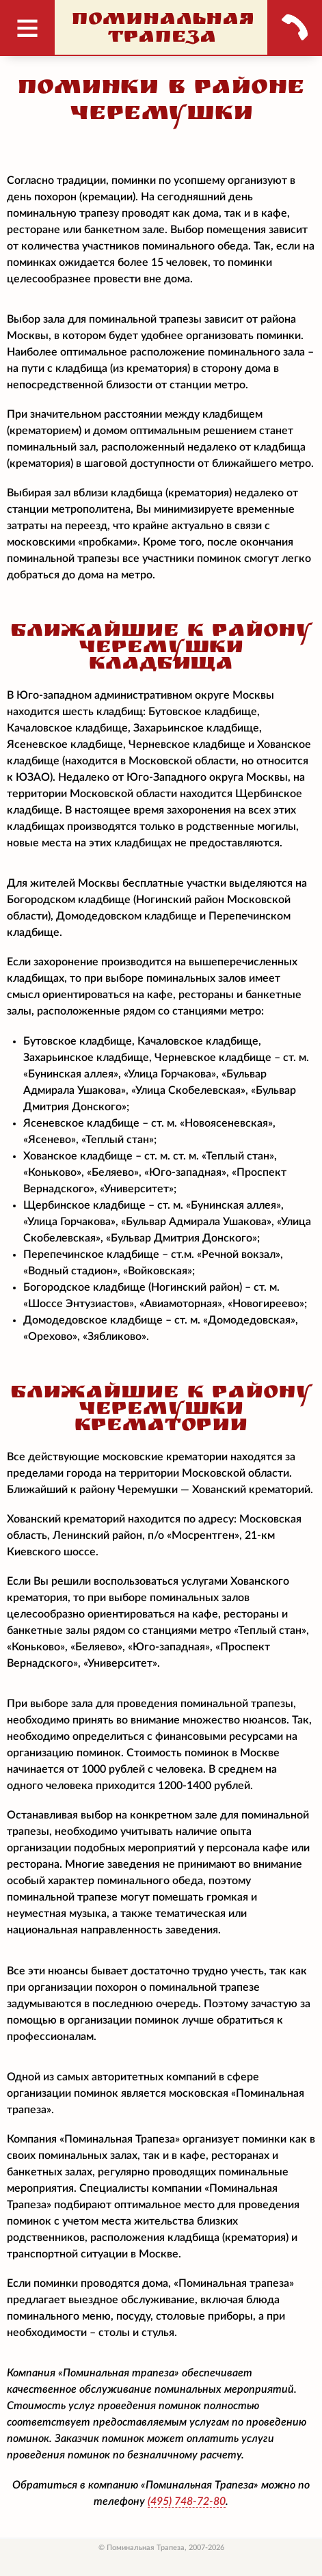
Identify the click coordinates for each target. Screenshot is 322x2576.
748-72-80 (187, 2501)
